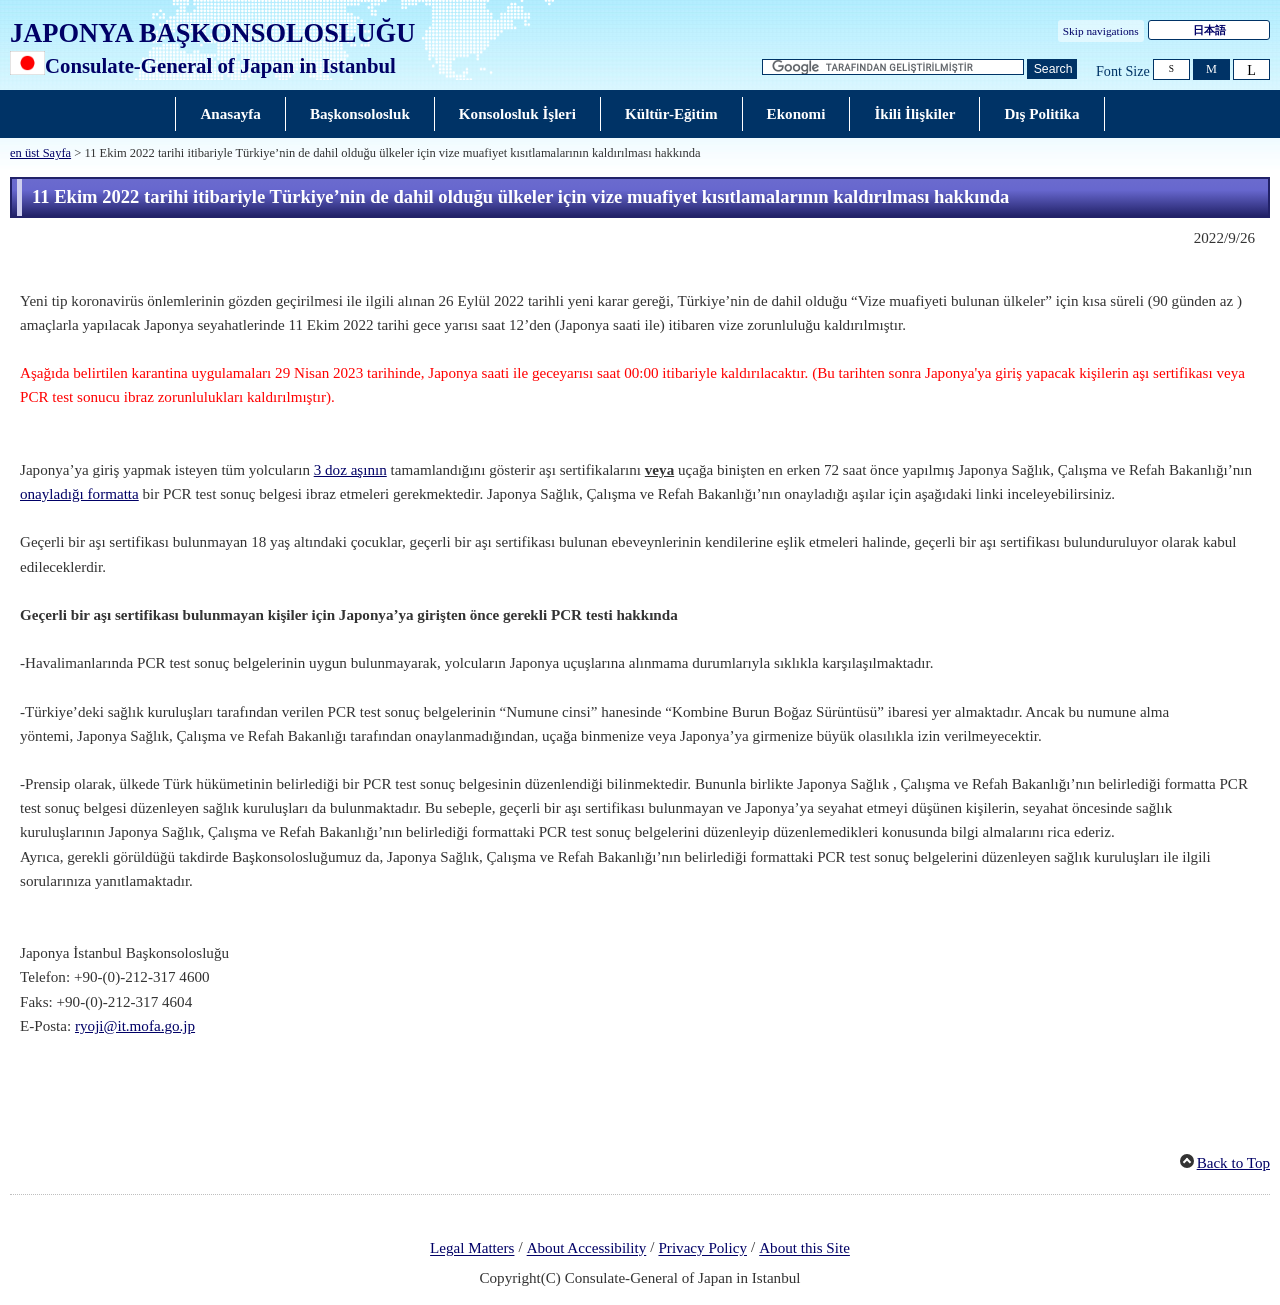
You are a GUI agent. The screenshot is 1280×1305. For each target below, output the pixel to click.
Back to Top (1233, 1163)
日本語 (1209, 30)
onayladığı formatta (79, 494)
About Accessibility (587, 1249)
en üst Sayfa (40, 153)
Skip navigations (1101, 31)
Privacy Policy (702, 1249)
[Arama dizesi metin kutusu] (893, 67)
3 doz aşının (350, 470)
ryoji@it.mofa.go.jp (135, 1026)
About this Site (804, 1249)
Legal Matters (472, 1249)
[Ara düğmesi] (1052, 69)
